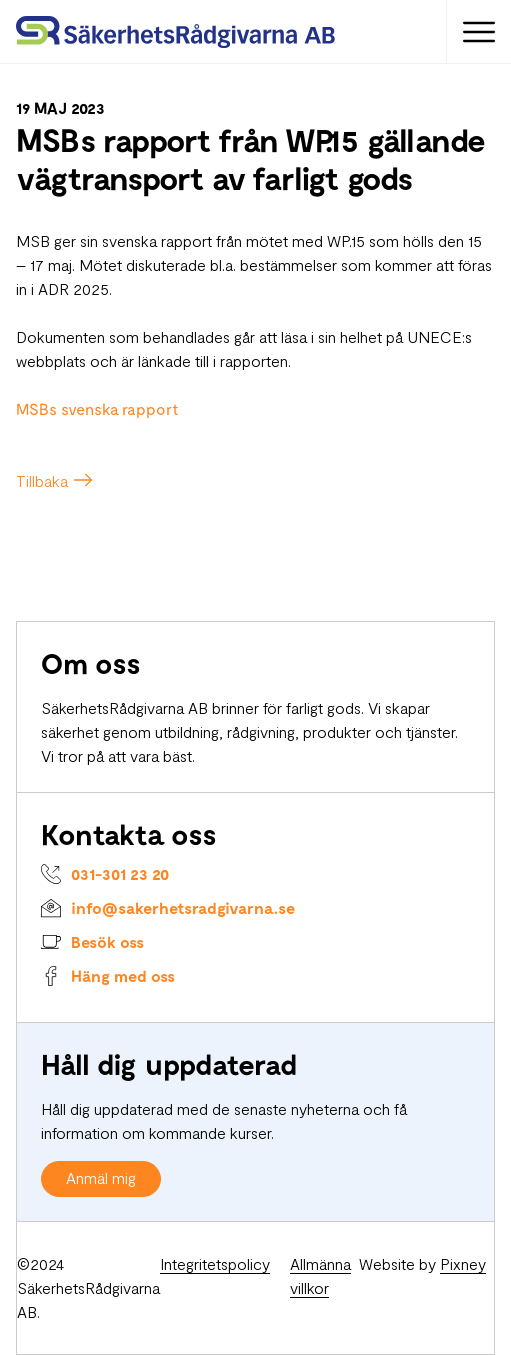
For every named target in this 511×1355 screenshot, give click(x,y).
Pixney (463, 1263)
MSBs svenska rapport (97, 408)
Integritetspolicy (215, 1263)
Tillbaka (42, 480)
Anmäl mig (101, 1177)
